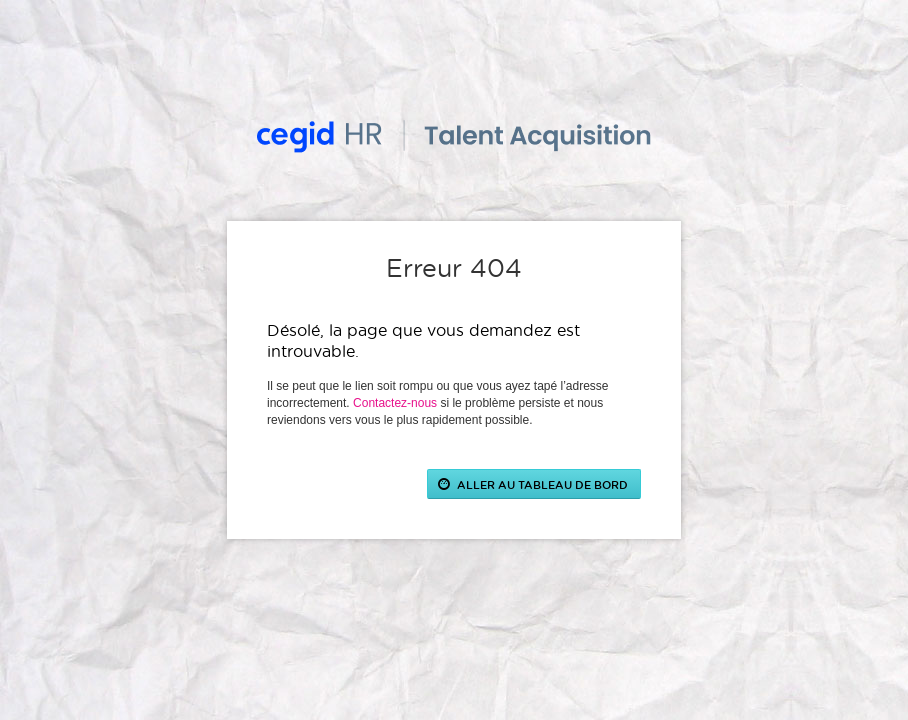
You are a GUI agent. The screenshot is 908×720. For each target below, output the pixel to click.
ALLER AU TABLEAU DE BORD (542, 484)
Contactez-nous (395, 403)
